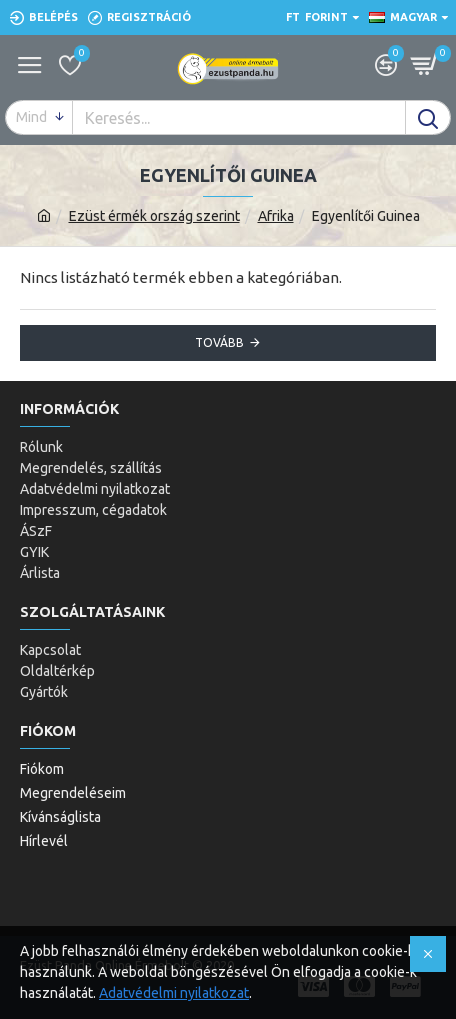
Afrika (276, 216)
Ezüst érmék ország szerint (154, 216)
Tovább (219, 342)
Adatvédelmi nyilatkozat (174, 993)
